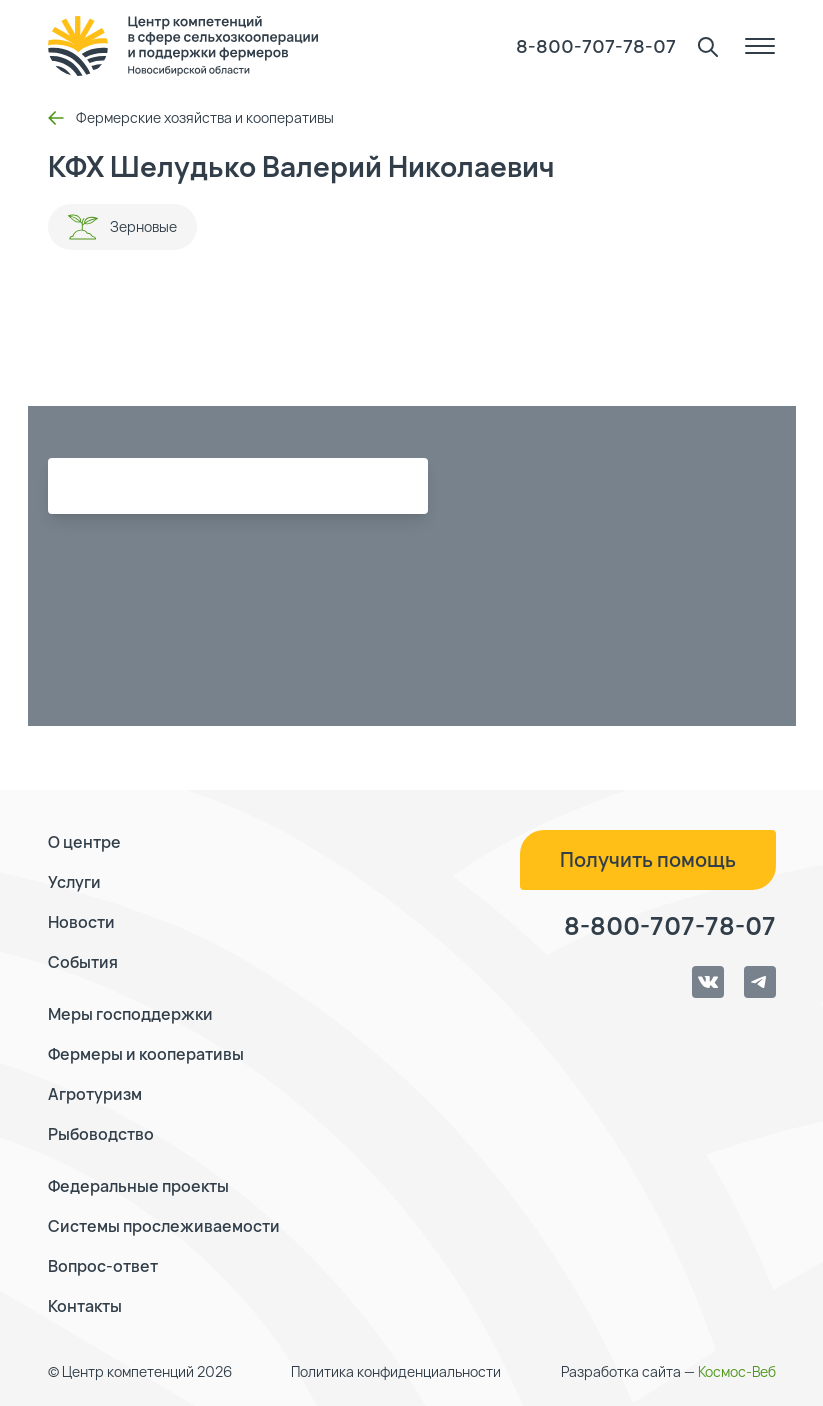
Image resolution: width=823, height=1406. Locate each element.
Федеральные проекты (138, 1186)
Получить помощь (648, 859)
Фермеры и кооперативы (146, 1054)
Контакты (85, 1306)
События (83, 962)
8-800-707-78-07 (596, 46)
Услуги (74, 882)
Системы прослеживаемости (164, 1226)
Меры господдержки (130, 1014)
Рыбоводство (101, 1134)
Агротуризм (95, 1094)
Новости (81, 922)
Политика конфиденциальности (396, 1371)
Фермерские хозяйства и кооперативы (191, 117)
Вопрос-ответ (103, 1266)
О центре (84, 842)
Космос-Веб (737, 1371)
